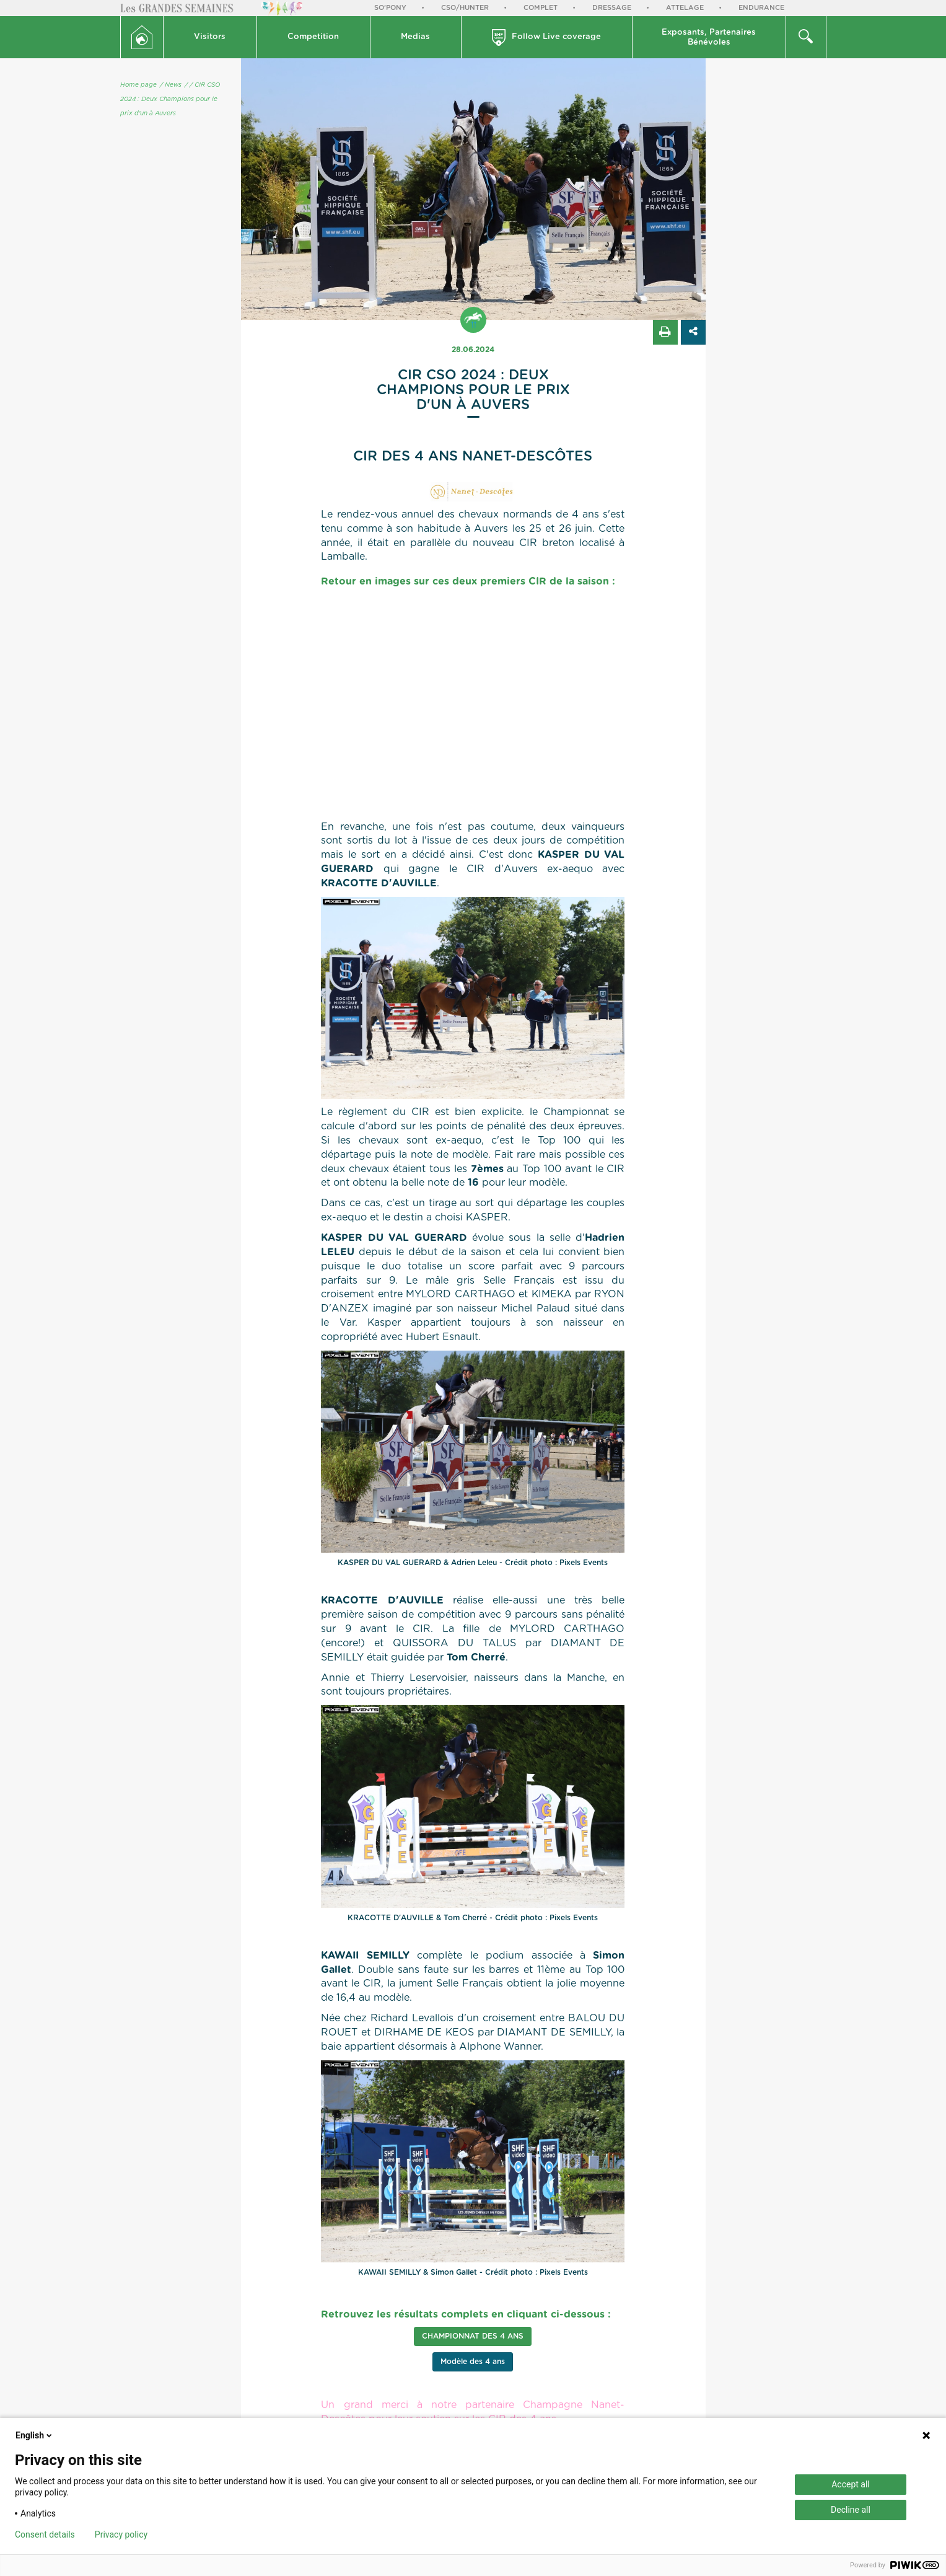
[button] (210, 37)
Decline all (850, 2510)
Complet (540, 7)
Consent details (45, 2534)
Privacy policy (121, 2534)
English (34, 2435)
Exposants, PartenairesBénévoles (709, 37)
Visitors (210, 37)
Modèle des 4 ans (472, 2361)
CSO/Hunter (465, 7)
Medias (415, 37)
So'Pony (390, 7)
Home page (138, 85)
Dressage (611, 7)
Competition (313, 37)
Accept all (850, 2484)
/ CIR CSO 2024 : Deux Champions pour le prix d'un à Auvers (170, 99)
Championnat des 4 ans (472, 2336)
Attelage (685, 7)
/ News (171, 85)
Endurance (761, 7)
